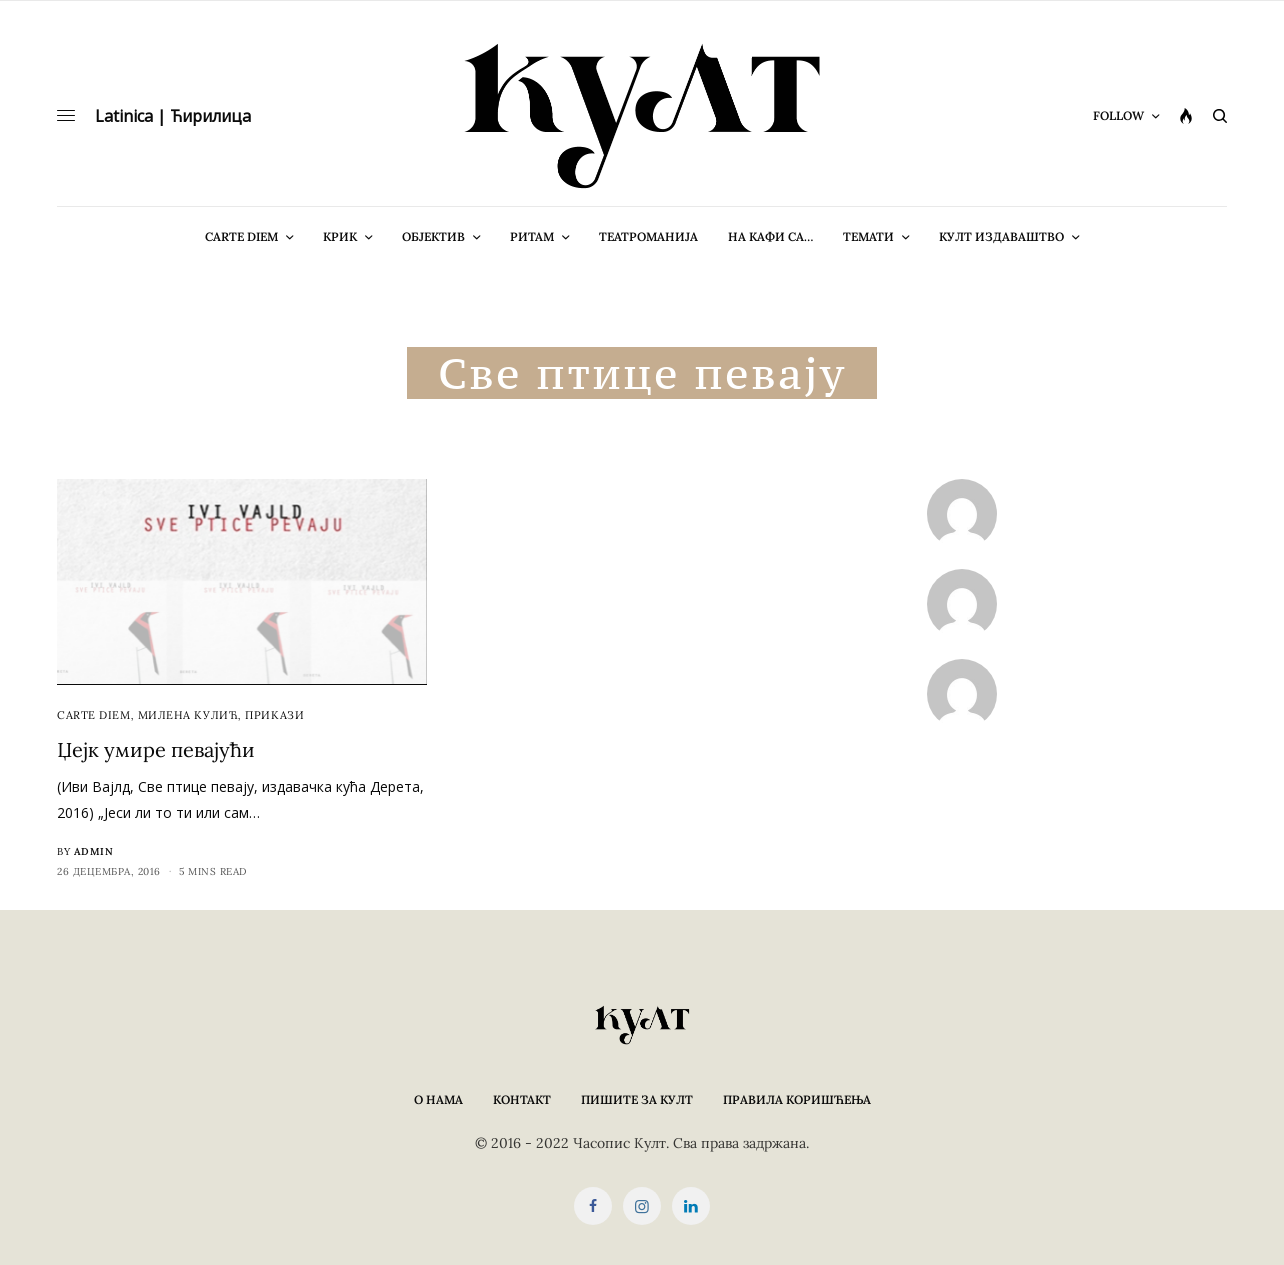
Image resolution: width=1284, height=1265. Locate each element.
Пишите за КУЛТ (637, 1099)
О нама (438, 1099)
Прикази (274, 715)
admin (94, 851)
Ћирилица (210, 116)
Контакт (522, 1099)
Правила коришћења (797, 1099)
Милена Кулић (188, 715)
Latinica (124, 116)
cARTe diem (94, 715)
